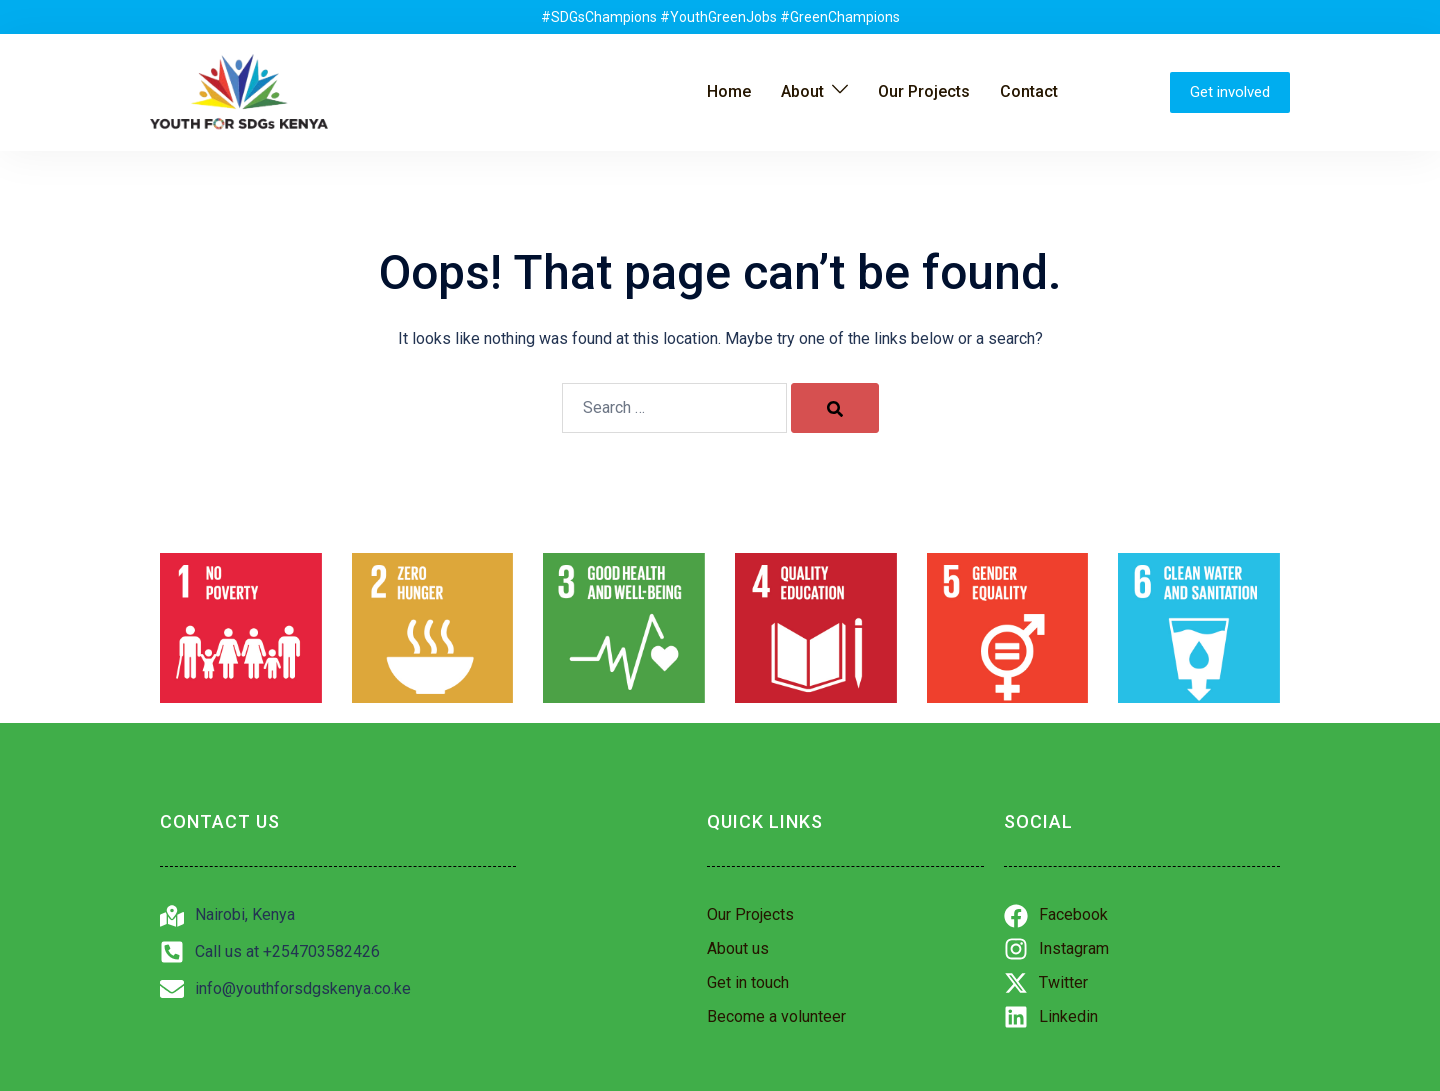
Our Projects (924, 91)
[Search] (835, 408)
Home (729, 91)
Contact (1029, 91)
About (802, 91)
